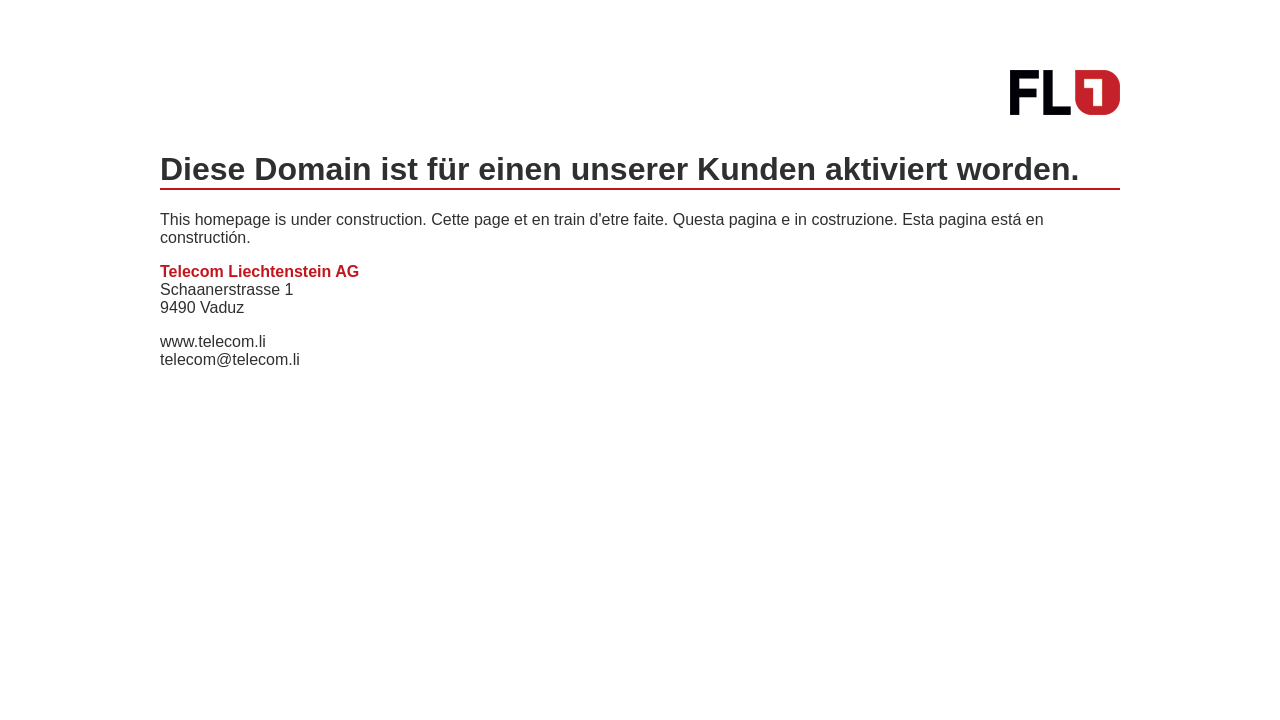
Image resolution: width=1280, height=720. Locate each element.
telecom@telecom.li (230, 359)
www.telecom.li (213, 341)
